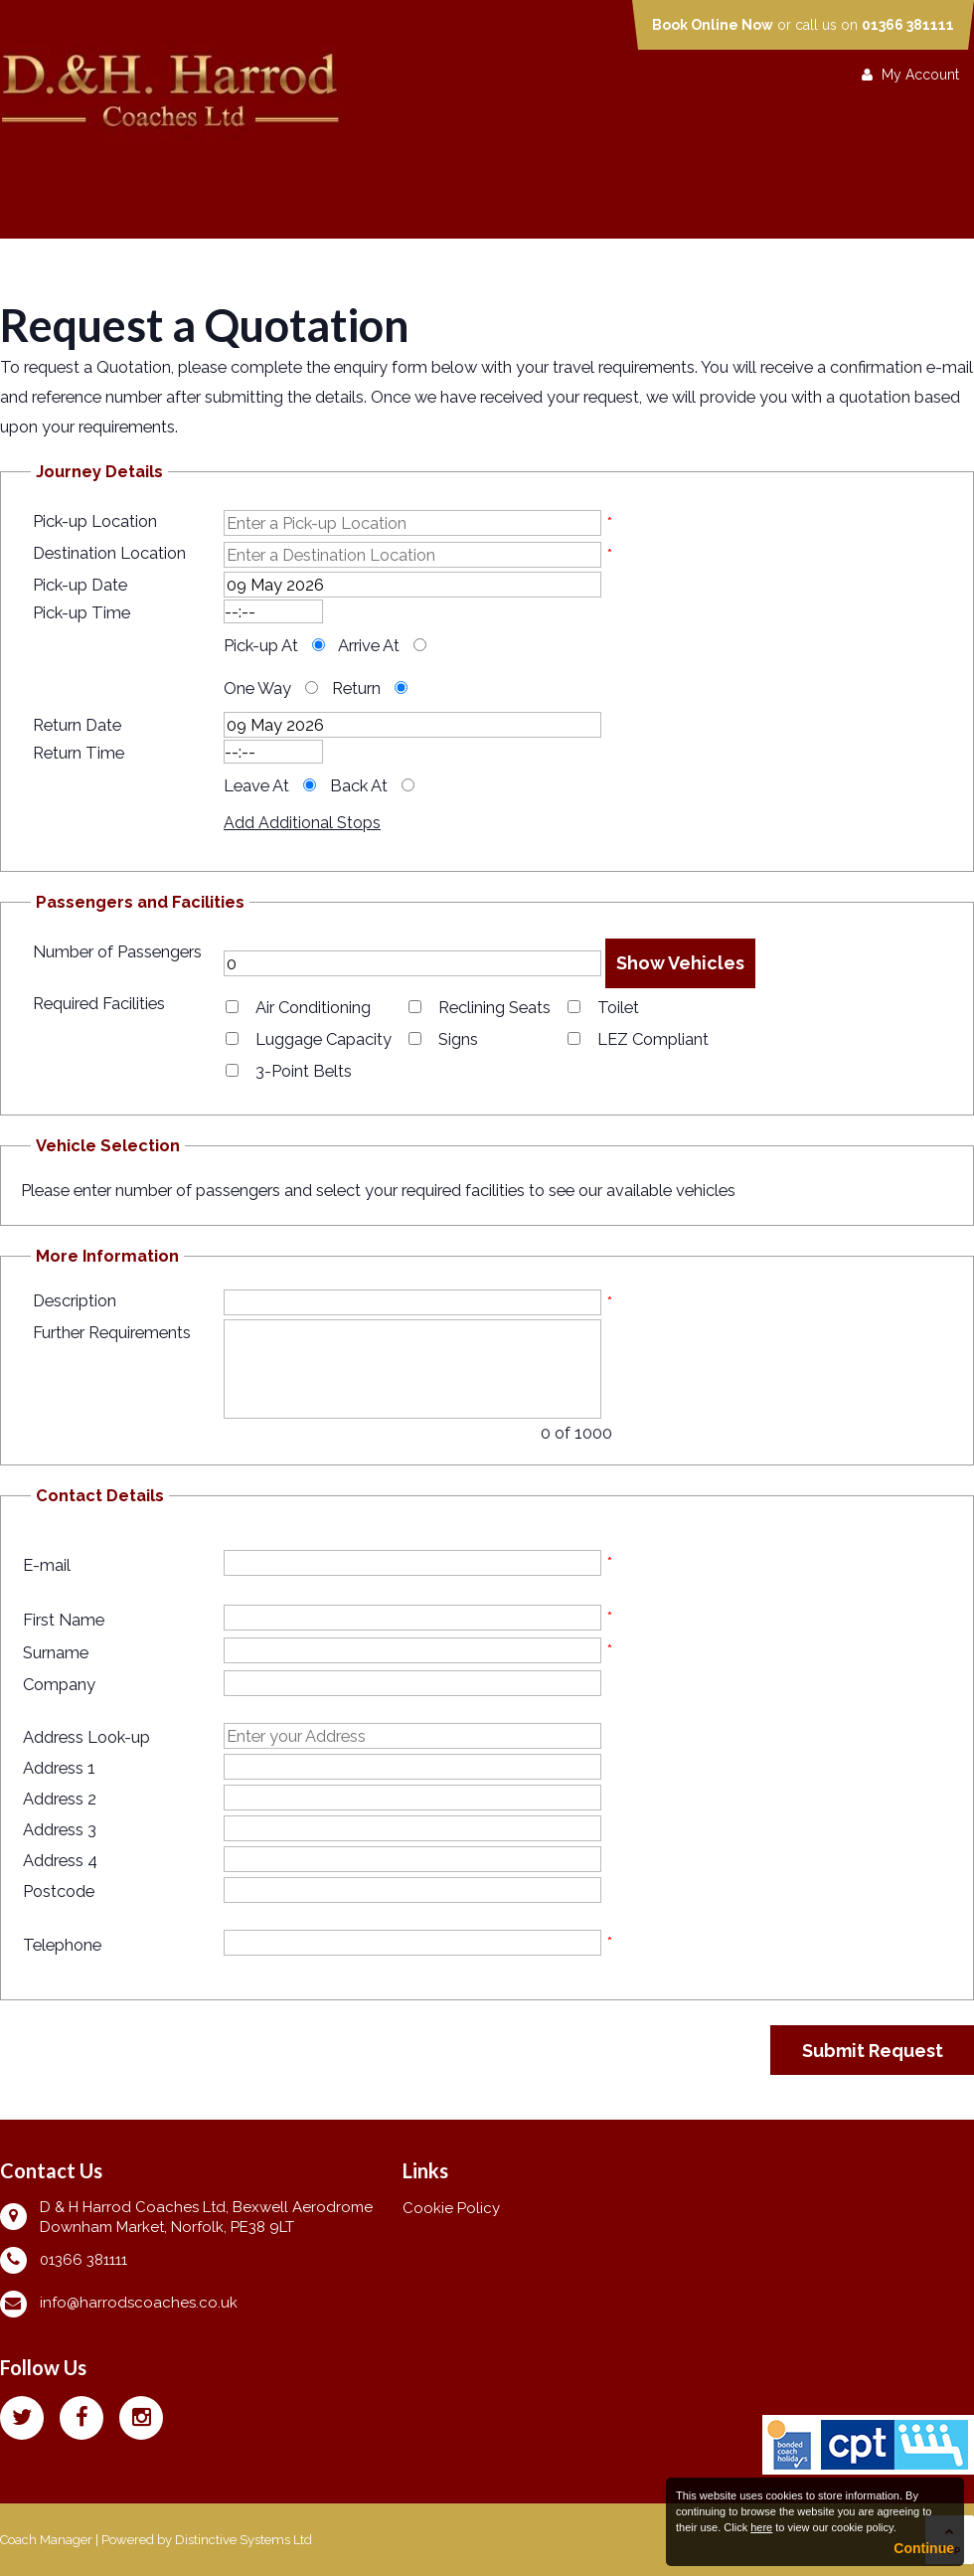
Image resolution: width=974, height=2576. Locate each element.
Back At (359, 785)
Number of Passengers (117, 951)
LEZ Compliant (653, 1039)
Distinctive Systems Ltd (243, 2539)
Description (74, 1300)
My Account (910, 75)
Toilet (618, 1007)
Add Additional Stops (302, 822)
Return (356, 688)
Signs (458, 1039)
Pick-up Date (80, 585)
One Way (257, 688)
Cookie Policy (451, 2208)
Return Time (78, 753)
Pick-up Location (95, 521)
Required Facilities (99, 1003)
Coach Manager (46, 2539)
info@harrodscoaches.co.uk (139, 2303)
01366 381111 (908, 25)
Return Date (77, 725)
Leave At (256, 785)
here (761, 2527)
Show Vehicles (680, 962)
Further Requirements (112, 1332)
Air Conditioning (313, 1007)
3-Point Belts (303, 1071)
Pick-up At (261, 645)
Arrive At (369, 645)
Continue (923, 2548)
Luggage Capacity (323, 1039)
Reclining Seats (494, 1007)
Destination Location (109, 553)
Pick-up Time (81, 612)
